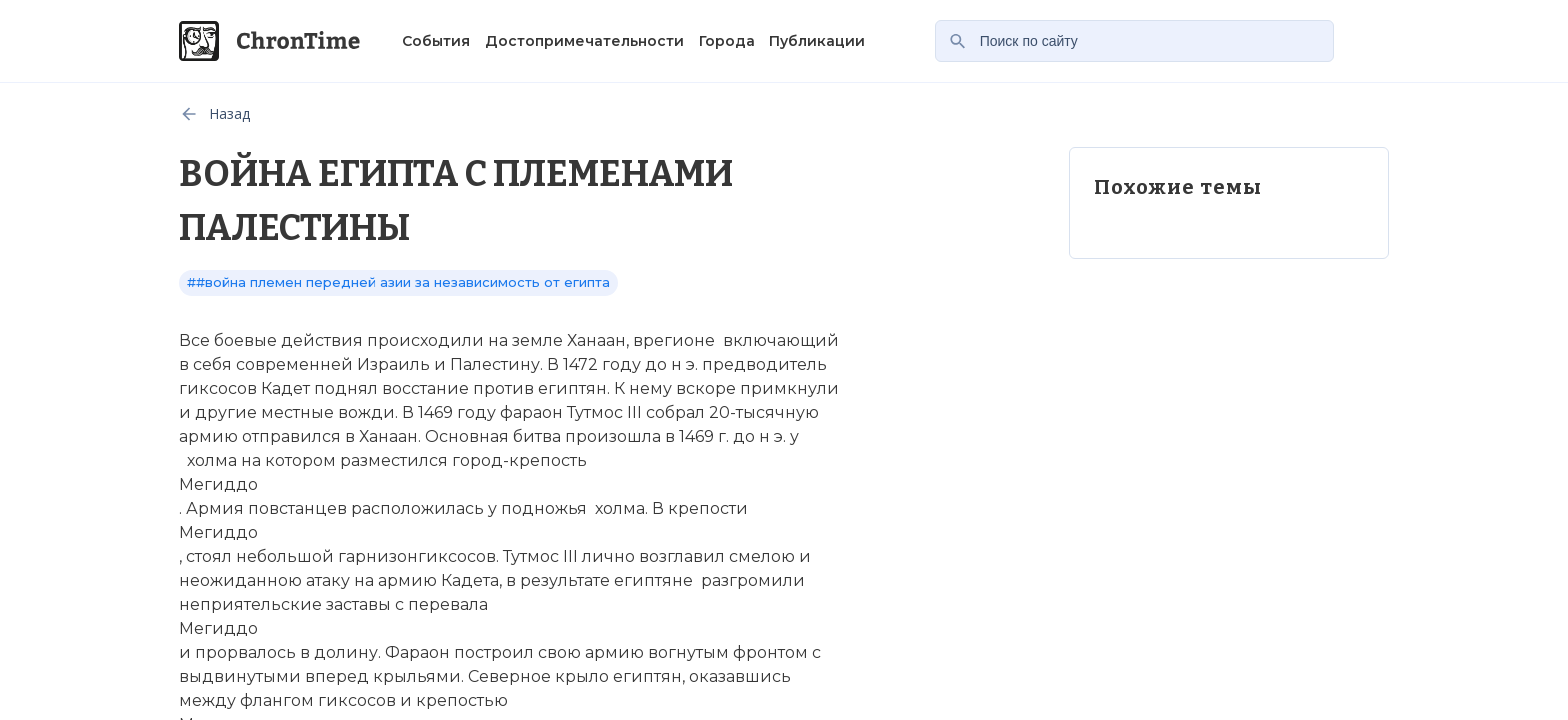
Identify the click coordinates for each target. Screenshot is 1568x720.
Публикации (817, 41)
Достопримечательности (584, 41)
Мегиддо (218, 484)
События (436, 41)
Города (727, 41)
